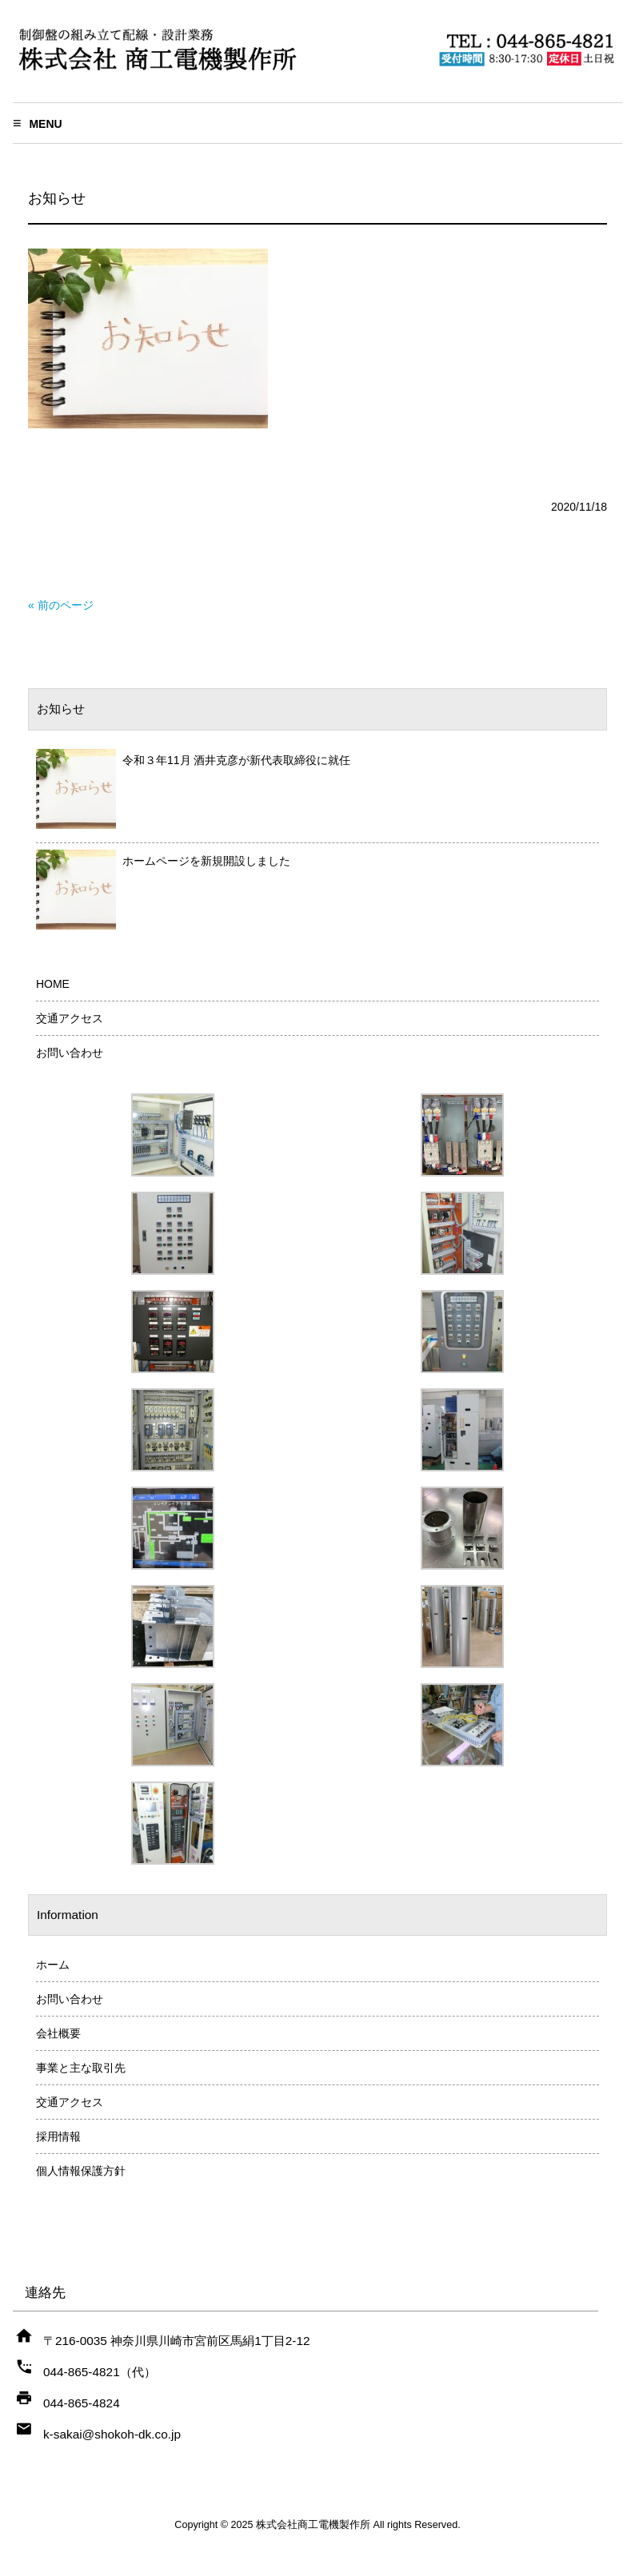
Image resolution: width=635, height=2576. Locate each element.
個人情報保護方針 (81, 2170)
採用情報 (58, 2136)
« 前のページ (61, 605)
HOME (53, 983)
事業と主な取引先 (81, 2067)
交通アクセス (69, 1018)
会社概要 (58, 2033)
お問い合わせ (69, 1052)
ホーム (53, 1964)
